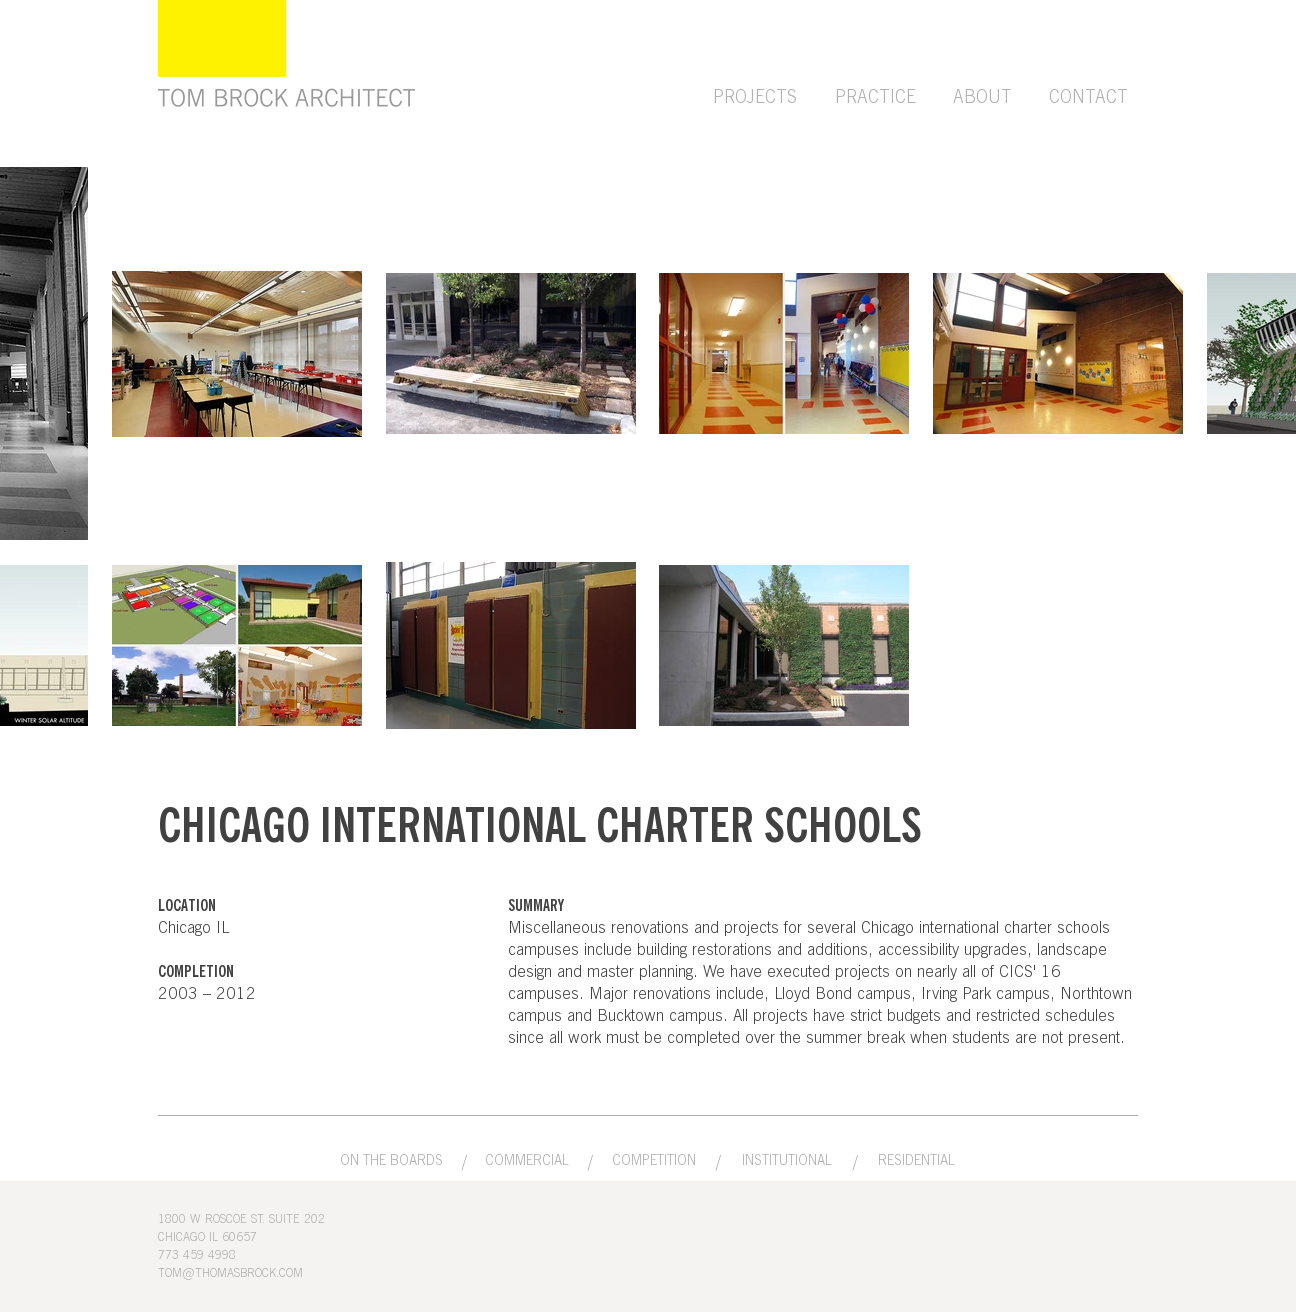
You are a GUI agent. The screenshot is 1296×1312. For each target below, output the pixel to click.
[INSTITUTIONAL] (786, 1161)
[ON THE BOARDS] (391, 1161)
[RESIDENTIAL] (916, 1161)
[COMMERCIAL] (527, 1161)
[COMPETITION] (654, 1161)
